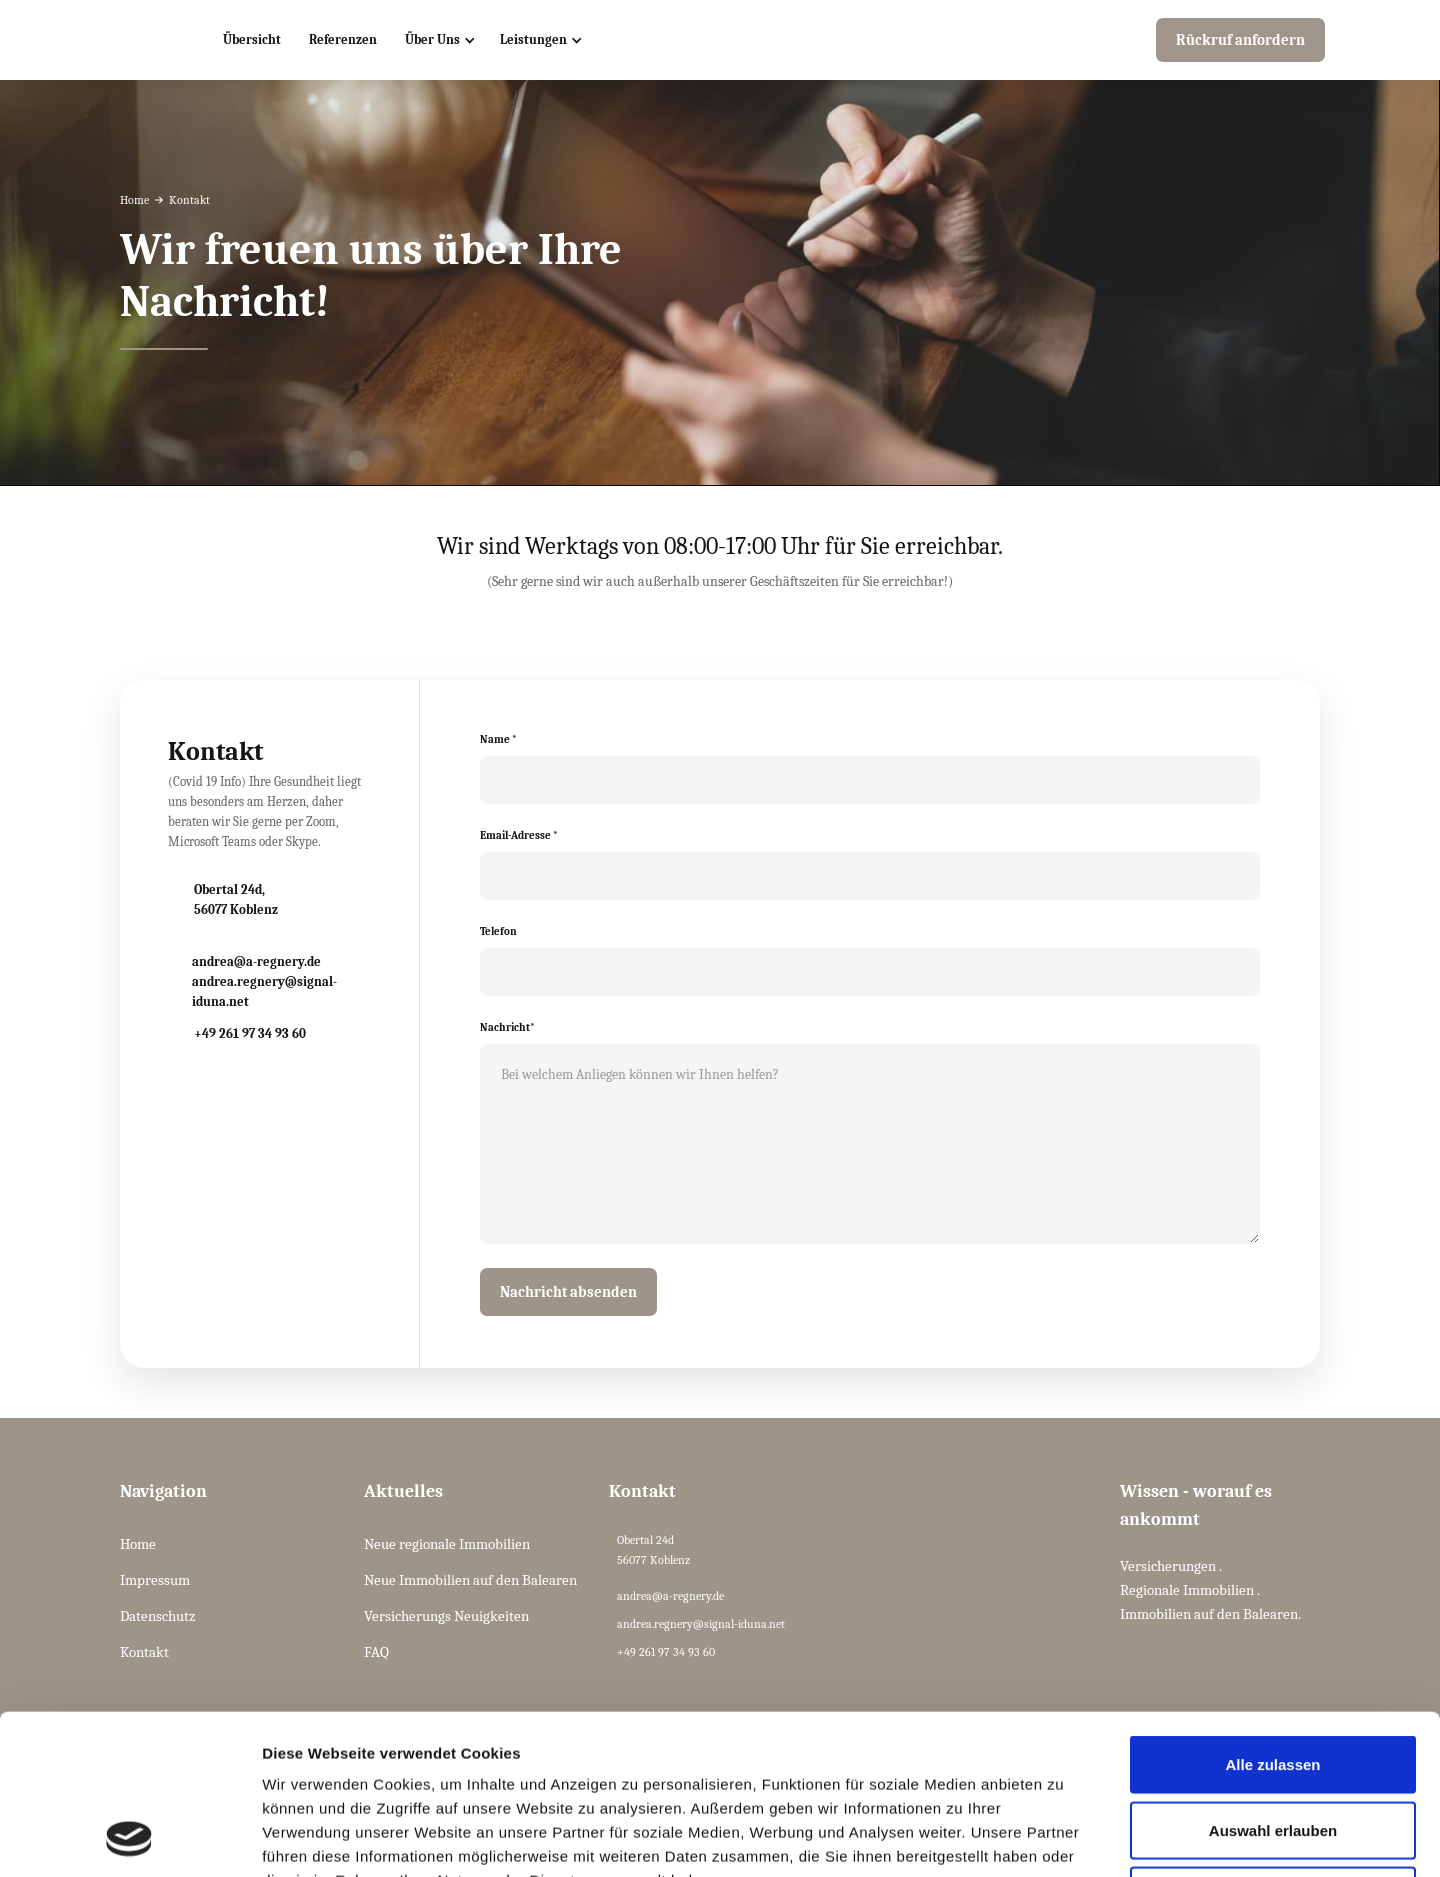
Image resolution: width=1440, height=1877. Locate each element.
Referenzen (343, 39)
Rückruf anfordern (1240, 40)
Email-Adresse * (519, 835)
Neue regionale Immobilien (447, 1544)
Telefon (498, 931)
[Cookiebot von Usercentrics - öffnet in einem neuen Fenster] (129, 1838)
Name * (498, 739)
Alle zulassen (1272, 1614)
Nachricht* (507, 1027)
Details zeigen (1063, 1837)
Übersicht (252, 39)
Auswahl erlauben (1273, 1680)
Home (134, 200)
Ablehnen (1273, 1745)
